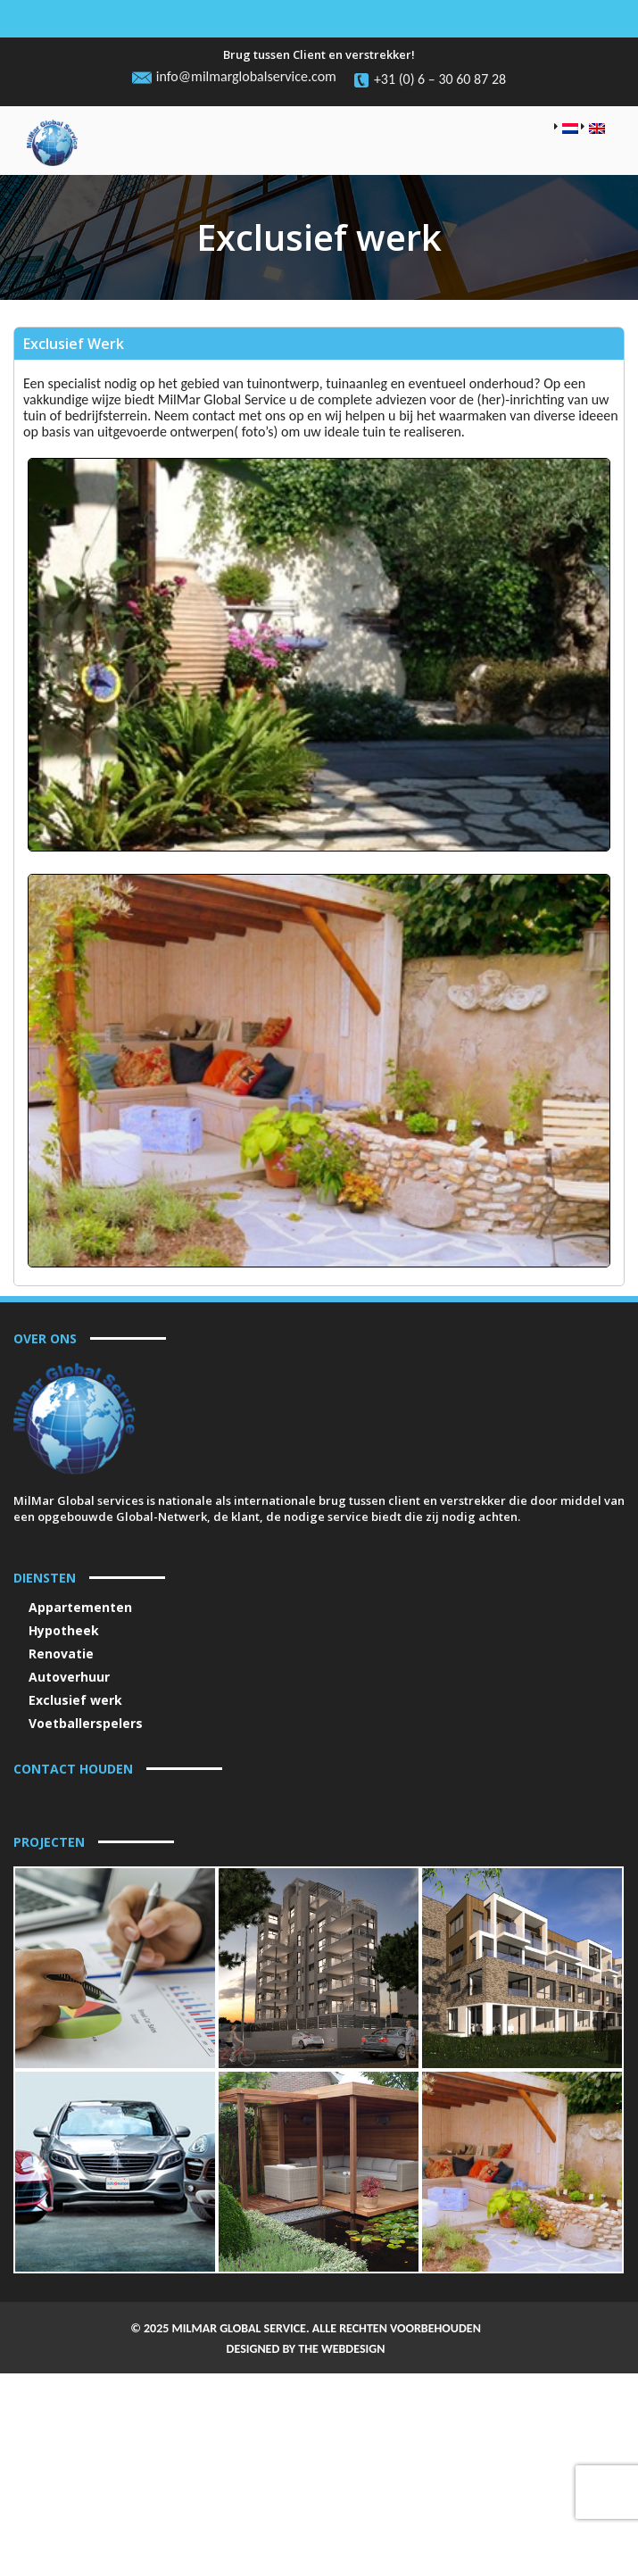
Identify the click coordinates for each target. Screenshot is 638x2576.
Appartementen (80, 1607)
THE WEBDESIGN (341, 2506)
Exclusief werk (75, 1699)
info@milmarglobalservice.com (246, 77)
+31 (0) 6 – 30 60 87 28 (440, 79)
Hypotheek (64, 1630)
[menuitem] (566, 128)
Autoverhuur (69, 1676)
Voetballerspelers (86, 1723)
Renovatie (61, 1653)
